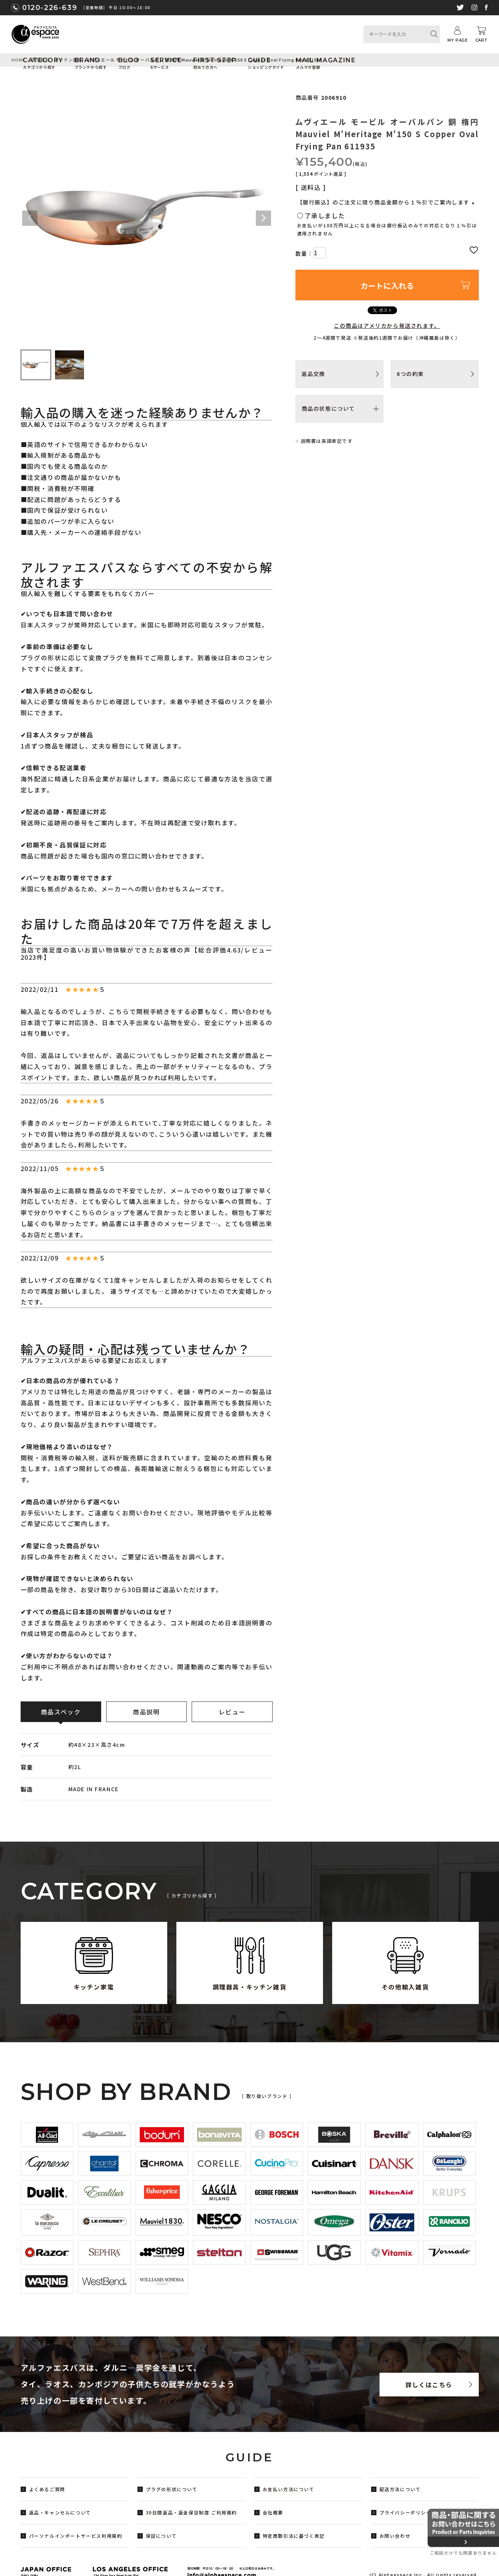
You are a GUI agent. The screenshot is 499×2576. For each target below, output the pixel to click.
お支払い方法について (289, 2489)
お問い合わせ (395, 2535)
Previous (29, 218)
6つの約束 (410, 373)
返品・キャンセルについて (60, 2512)
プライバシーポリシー (405, 2512)
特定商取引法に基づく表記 (294, 2535)
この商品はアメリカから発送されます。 (387, 325)
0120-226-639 (49, 7)
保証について (161, 2535)
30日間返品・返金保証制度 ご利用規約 (191, 2512)
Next (263, 218)
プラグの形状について (172, 2489)
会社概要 (273, 2512)
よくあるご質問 (47, 2489)
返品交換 (313, 373)
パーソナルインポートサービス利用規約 (76, 2535)
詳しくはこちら (428, 2384)
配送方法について (400, 2489)
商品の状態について (328, 408)
